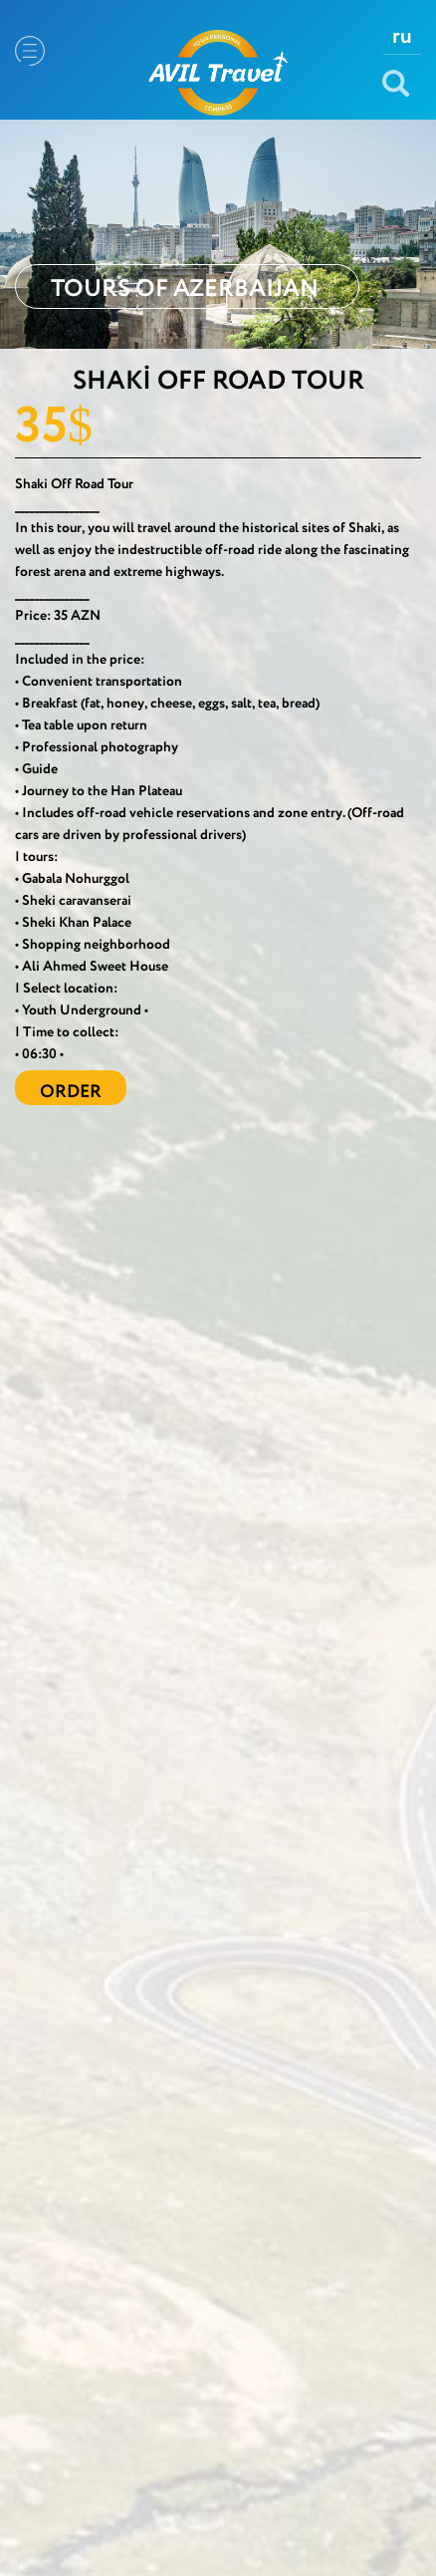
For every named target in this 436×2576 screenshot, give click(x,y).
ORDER (71, 1092)
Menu (30, 51)
